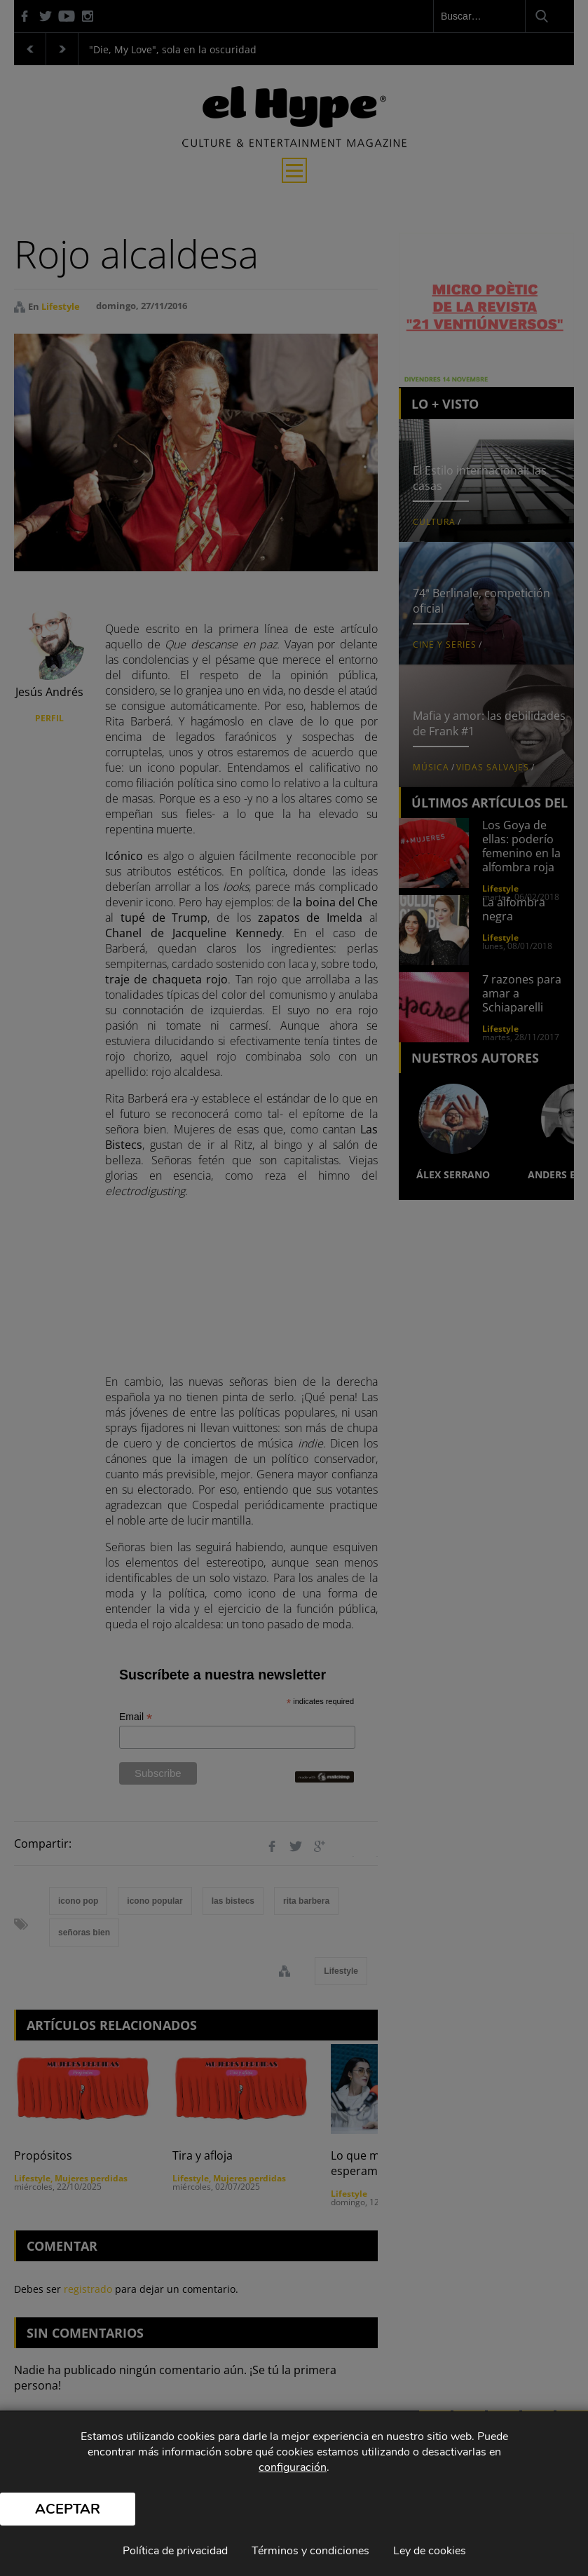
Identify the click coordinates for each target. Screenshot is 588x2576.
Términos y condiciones (310, 2550)
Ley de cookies (429, 2550)
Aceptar (67, 2509)
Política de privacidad (175, 2550)
